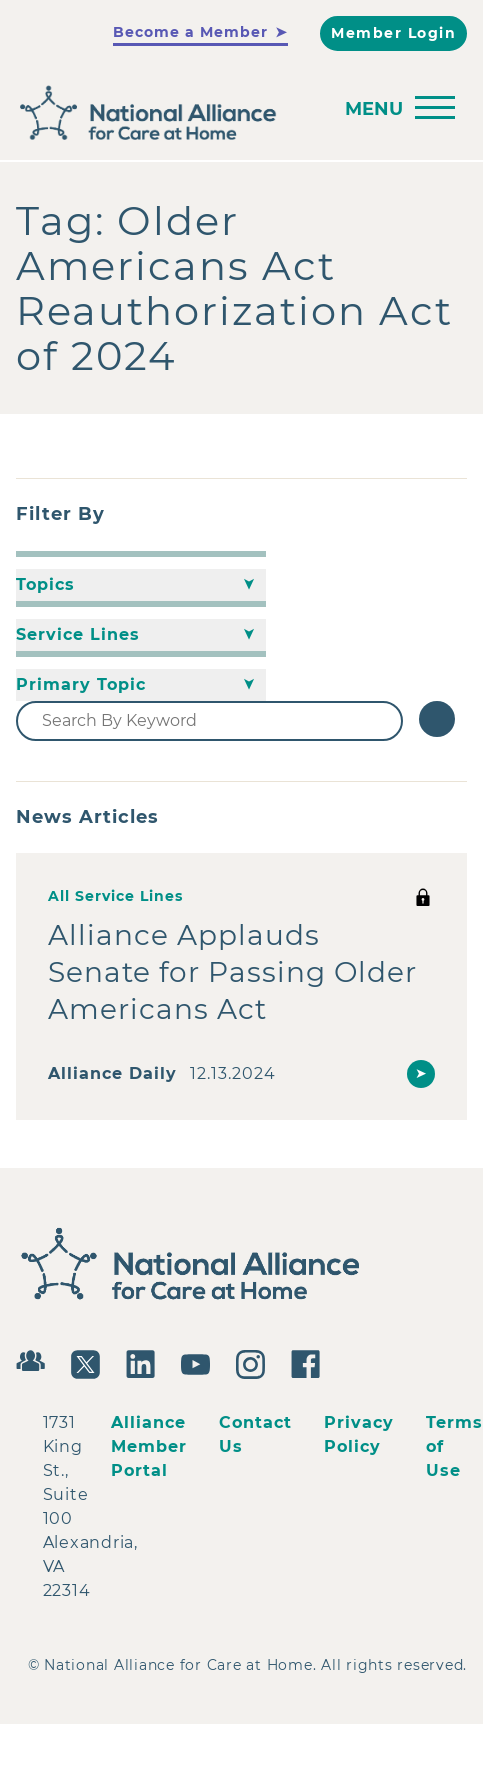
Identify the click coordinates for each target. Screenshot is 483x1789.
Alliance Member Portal (149, 1446)
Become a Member (190, 32)
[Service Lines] (141, 635)
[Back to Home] (236, 113)
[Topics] (141, 585)
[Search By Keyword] (209, 721)
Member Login (393, 33)
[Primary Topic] (141, 685)
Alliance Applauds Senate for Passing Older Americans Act (232, 972)
